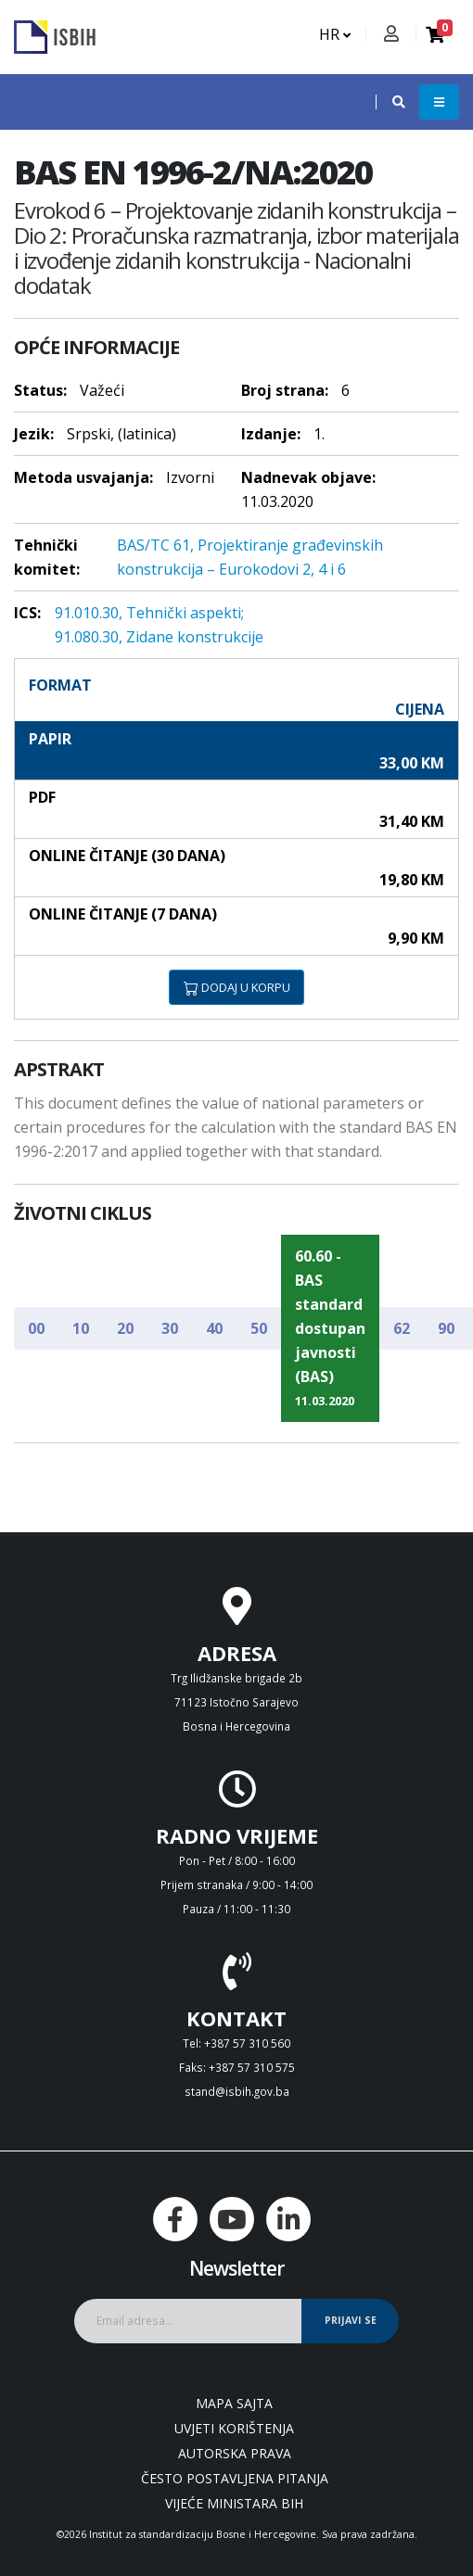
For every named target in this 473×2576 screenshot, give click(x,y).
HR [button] (335, 34)
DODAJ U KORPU (237, 987)
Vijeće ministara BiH (234, 2503)
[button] (389, 102)
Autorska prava (234, 2453)
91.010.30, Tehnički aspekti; (149, 613)
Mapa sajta (234, 2403)
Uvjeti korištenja (234, 2428)
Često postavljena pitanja (234, 2478)
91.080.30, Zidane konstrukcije (159, 637)
